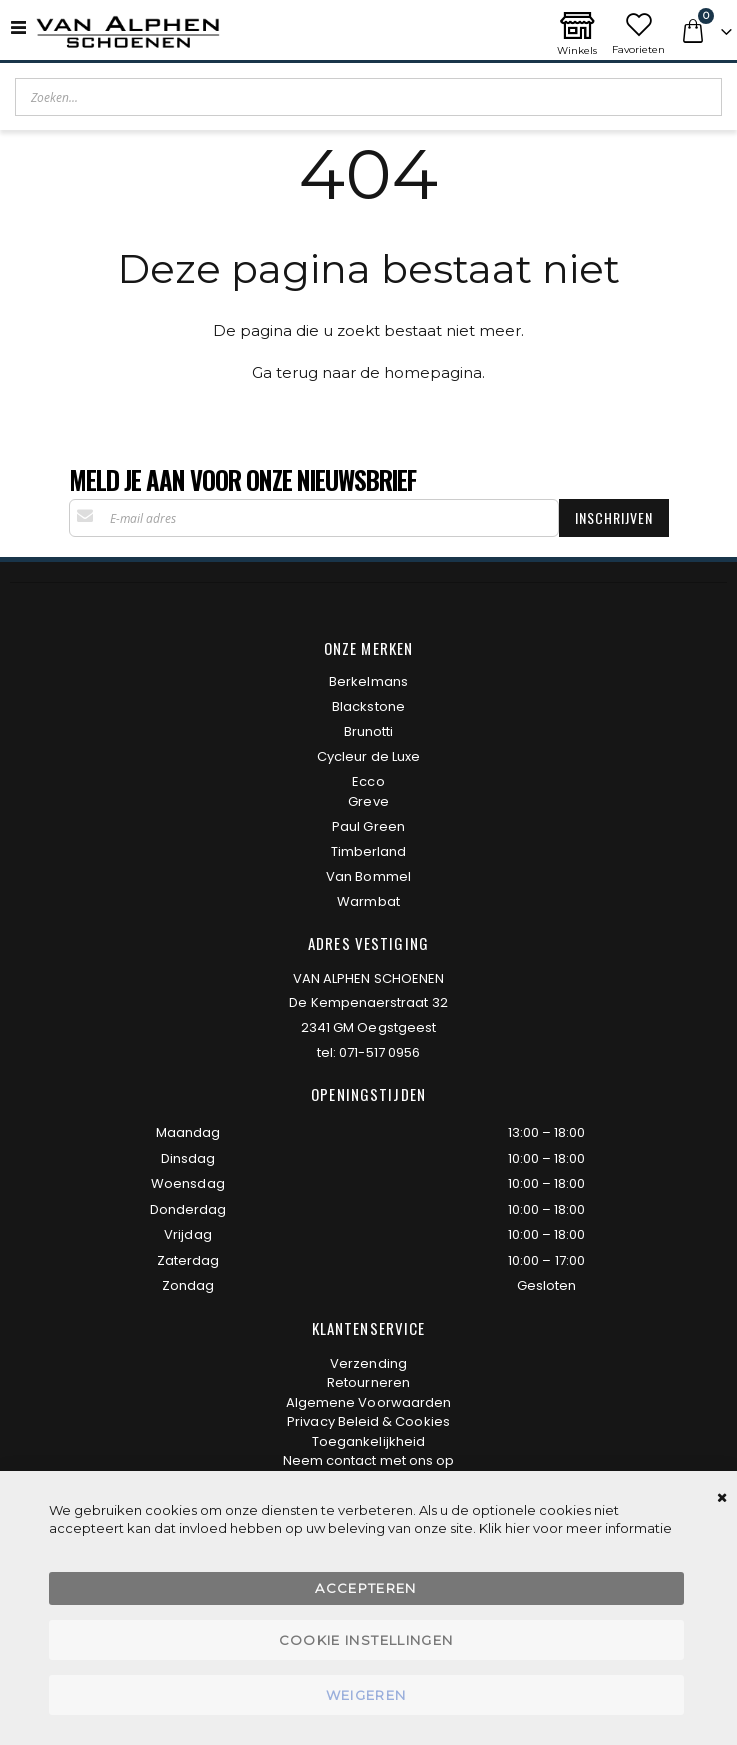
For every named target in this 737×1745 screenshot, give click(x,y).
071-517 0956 (379, 1052)
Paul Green (368, 826)
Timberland (369, 851)
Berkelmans (368, 681)
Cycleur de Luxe (368, 756)
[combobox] (368, 97)
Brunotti (369, 731)
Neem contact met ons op (369, 1460)
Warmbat (368, 901)
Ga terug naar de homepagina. (368, 372)
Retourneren (368, 1382)
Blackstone (368, 706)
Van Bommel (368, 876)
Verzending (368, 1363)
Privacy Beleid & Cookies (368, 1421)
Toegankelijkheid (368, 1441)
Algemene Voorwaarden (368, 1402)
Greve (368, 801)
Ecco (368, 781)
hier (517, 1528)
